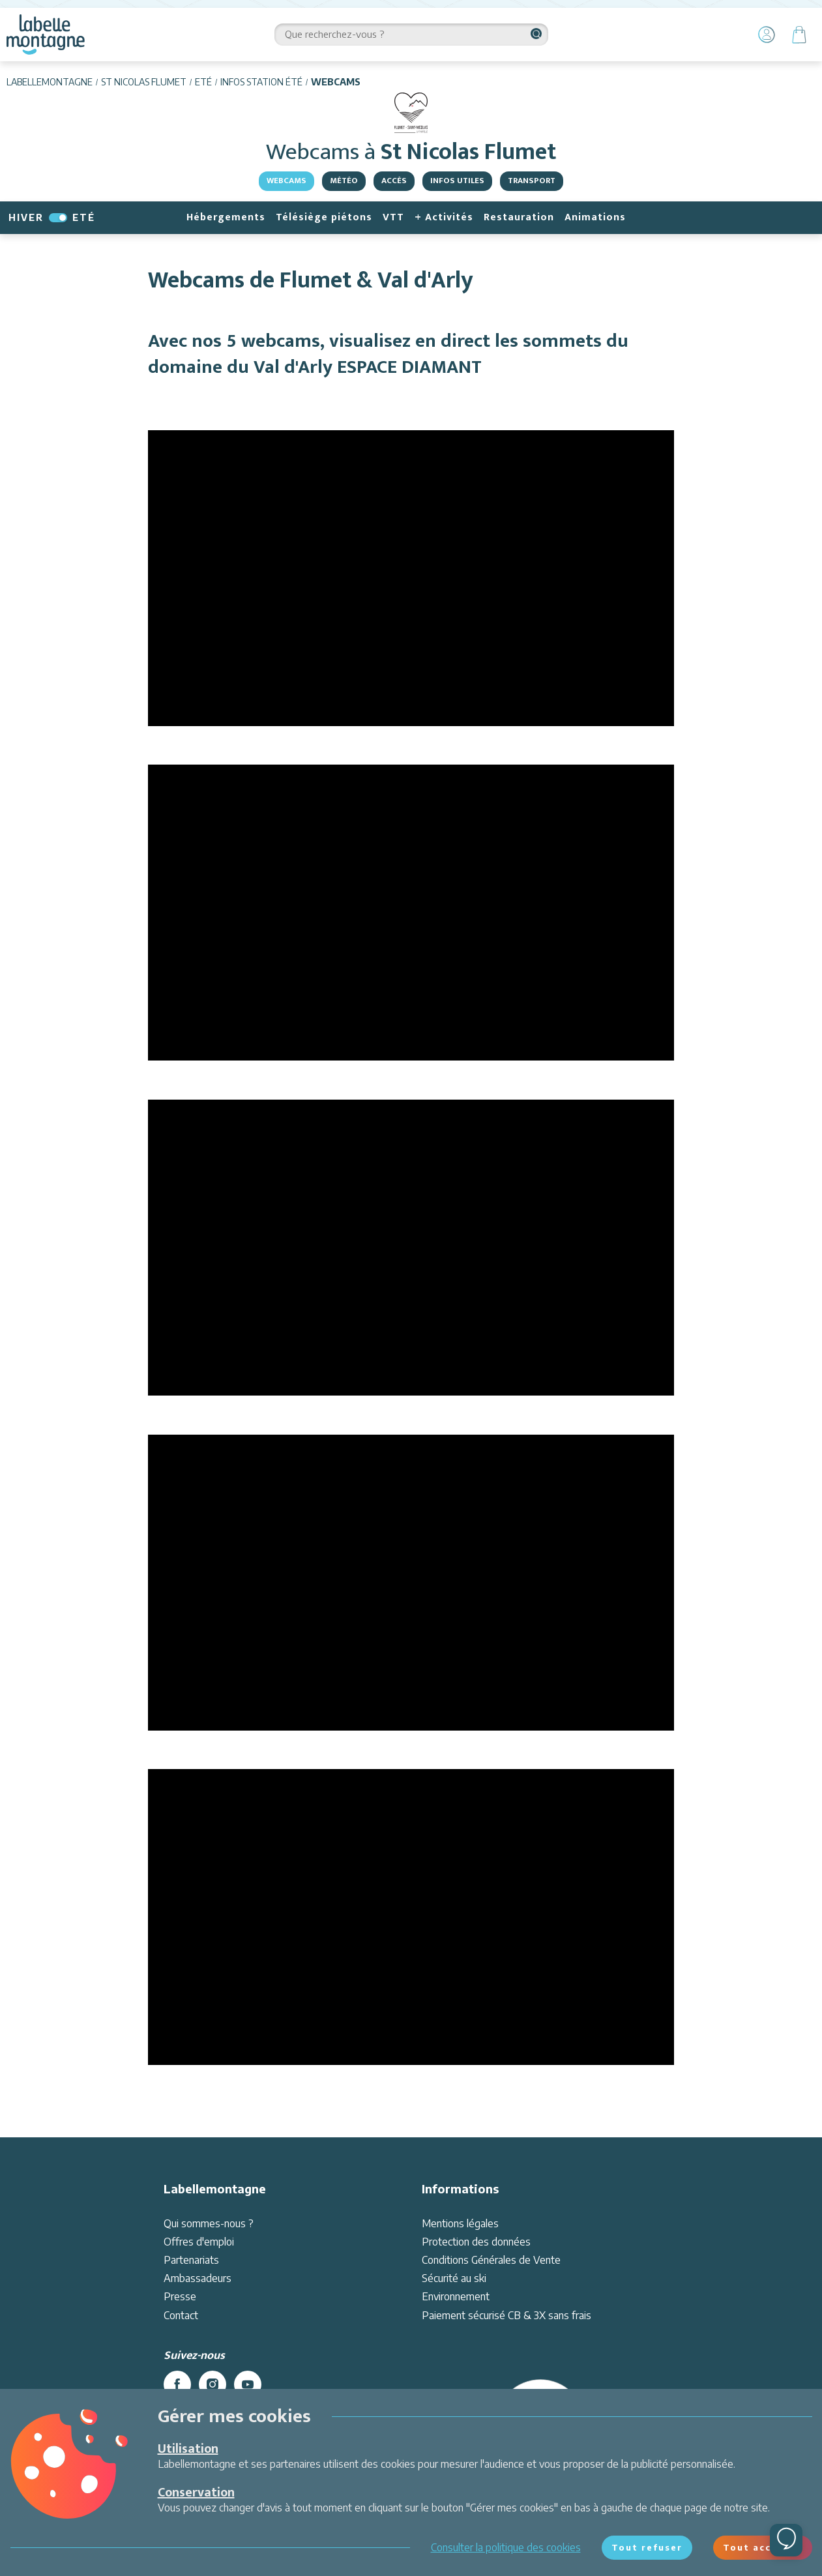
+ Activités (444, 217)
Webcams (286, 180)
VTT (393, 217)
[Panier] (799, 34)
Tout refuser (647, 2547)
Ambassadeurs (197, 2278)
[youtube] (247, 2384)
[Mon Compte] (766, 34)
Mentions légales (460, 2223)
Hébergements (225, 217)
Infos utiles (457, 180)
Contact (181, 2315)
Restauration (519, 217)
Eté (203, 81)
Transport (531, 180)
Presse (180, 2296)
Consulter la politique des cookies (506, 2547)
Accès (394, 180)
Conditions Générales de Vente (491, 2259)
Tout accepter (762, 2547)
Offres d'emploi (199, 2241)
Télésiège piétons (324, 217)
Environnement (456, 2296)
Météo (344, 180)
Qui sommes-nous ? (209, 2223)
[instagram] (212, 2384)
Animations (595, 217)
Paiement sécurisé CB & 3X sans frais (506, 2315)
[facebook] (177, 2384)
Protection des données (476, 2241)
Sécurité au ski (454, 2278)
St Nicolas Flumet (143, 81)
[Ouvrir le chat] (786, 2540)
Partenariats (191, 2259)
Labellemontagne (50, 81)
